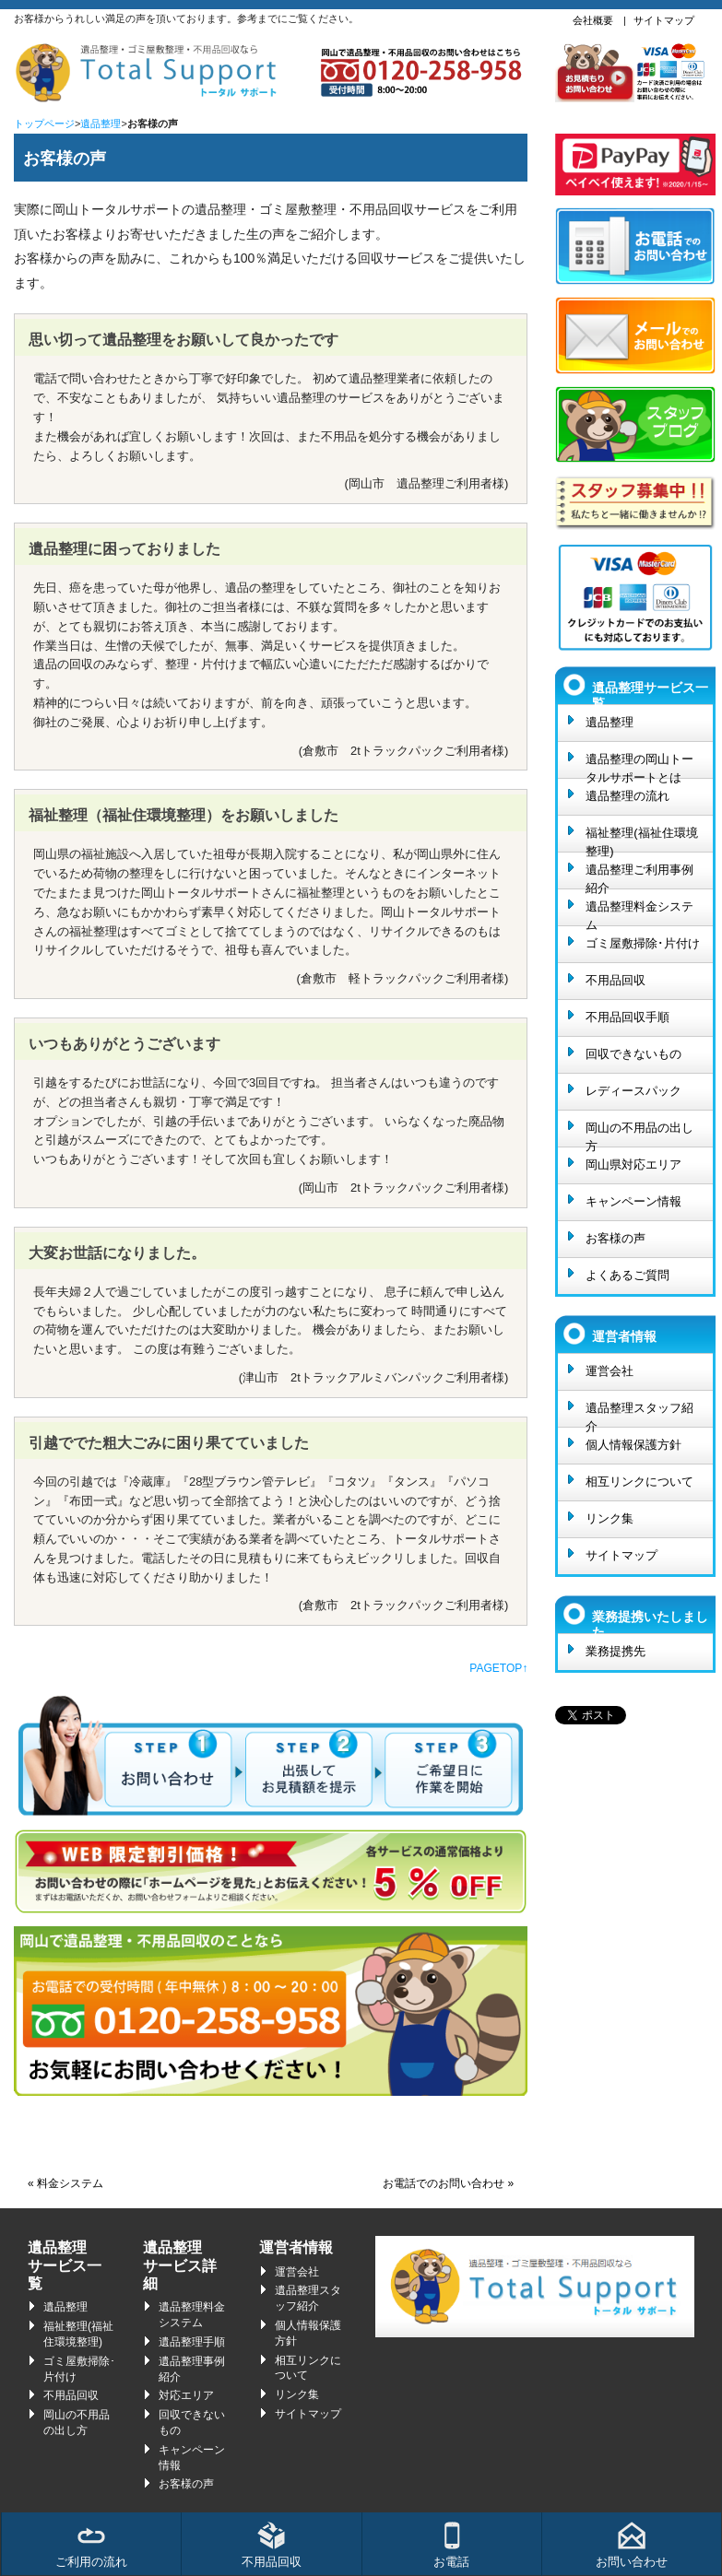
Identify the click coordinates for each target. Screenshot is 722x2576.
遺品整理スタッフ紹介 (639, 1414)
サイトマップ (663, 20)
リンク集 (609, 1518)
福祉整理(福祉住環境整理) (641, 839)
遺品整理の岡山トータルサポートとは (639, 765)
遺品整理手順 (192, 2341)
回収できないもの (633, 1054)
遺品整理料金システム (639, 912)
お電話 (451, 2545)
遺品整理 (100, 123)
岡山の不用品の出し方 (639, 1134)
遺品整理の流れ (627, 796)
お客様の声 (615, 1238)
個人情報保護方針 (633, 1445)
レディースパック (633, 1091)
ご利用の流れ (91, 2545)
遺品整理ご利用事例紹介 (639, 875)
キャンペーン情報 (633, 1201)
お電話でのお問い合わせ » (448, 2183)
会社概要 (593, 20)
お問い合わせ (632, 2545)
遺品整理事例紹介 (192, 2369)
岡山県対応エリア (633, 1164)
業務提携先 (615, 1651)
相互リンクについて (639, 1481)
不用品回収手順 (627, 1017)
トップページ (44, 123)
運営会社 (609, 1371)
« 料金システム (65, 2183)
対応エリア (186, 2395)
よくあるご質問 (627, 1275)
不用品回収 (615, 980)
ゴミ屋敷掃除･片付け (643, 943)
